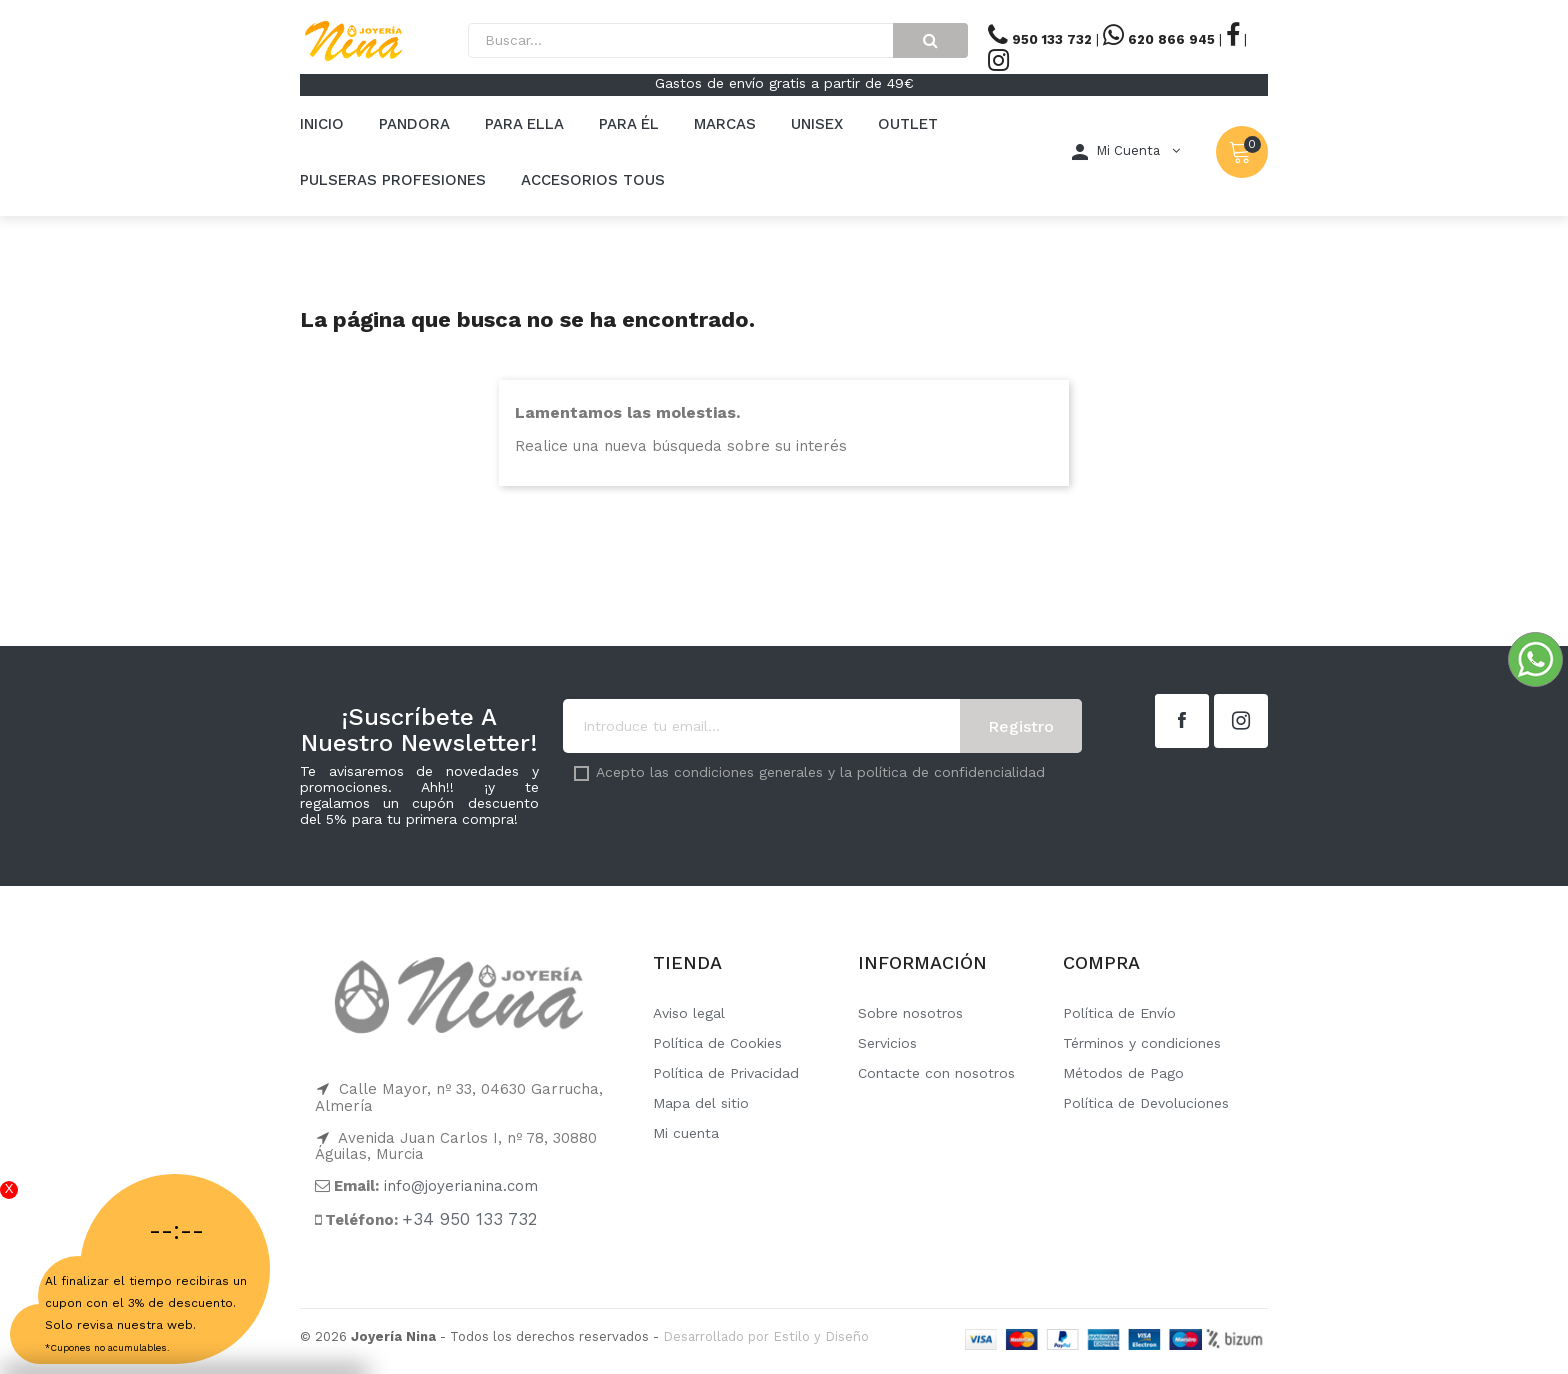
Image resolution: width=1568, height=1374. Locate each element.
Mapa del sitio (701, 1103)
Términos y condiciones (1142, 1043)
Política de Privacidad (726, 1073)
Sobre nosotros (910, 1013)
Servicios (887, 1043)
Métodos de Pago (1123, 1073)
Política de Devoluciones (1146, 1103)
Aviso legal (689, 1013)
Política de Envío (1119, 1013)
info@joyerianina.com (461, 1186)
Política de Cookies (717, 1043)
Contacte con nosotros (936, 1073)
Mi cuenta (686, 1133)
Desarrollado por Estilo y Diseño (766, 1336)
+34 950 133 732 (469, 1219)
